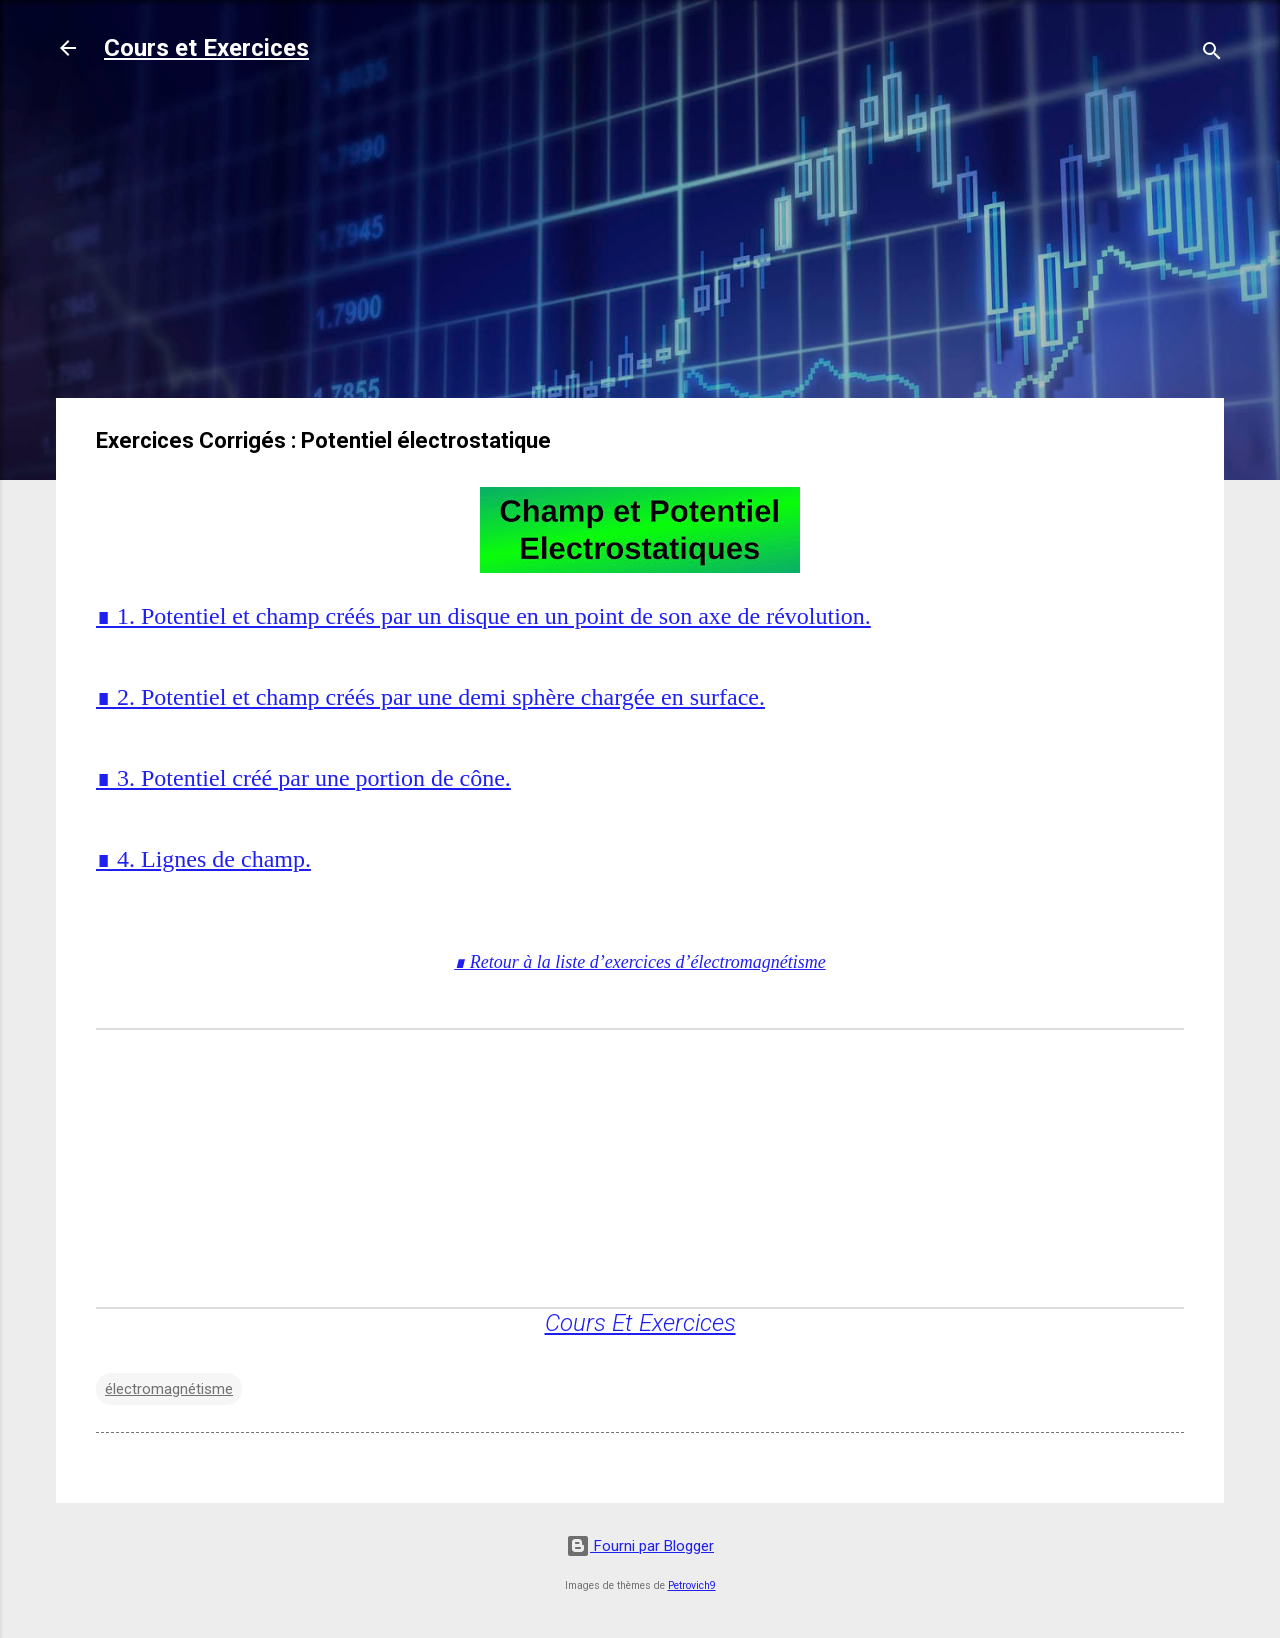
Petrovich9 (692, 1585)
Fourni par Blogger (640, 1546)
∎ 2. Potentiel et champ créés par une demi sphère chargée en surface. (430, 697)
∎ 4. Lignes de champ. (203, 859)
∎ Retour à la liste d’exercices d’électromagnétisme (640, 962)
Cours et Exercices (206, 48)
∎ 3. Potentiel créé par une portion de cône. (303, 778)
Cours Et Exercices (640, 1323)
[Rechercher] (1212, 54)
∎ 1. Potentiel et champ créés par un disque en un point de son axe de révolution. (483, 616)
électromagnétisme (169, 1389)
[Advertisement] (640, 242)
